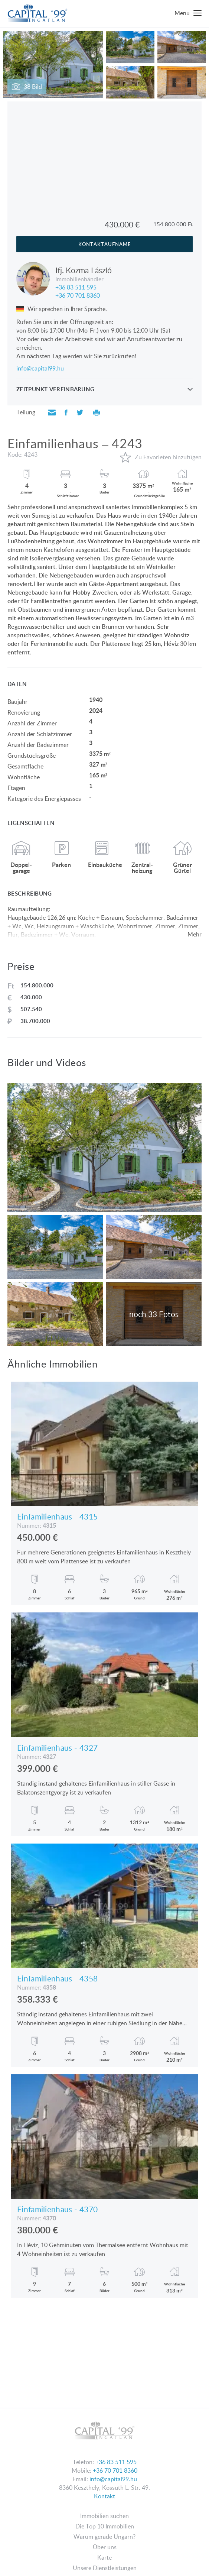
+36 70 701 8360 (77, 294)
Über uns (105, 2547)
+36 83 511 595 (76, 286)
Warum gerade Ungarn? (104, 2537)
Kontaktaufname (104, 244)
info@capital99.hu (40, 368)
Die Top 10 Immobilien (104, 2526)
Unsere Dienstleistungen (105, 2568)
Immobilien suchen (104, 2516)
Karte (104, 2557)
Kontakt (104, 2496)
